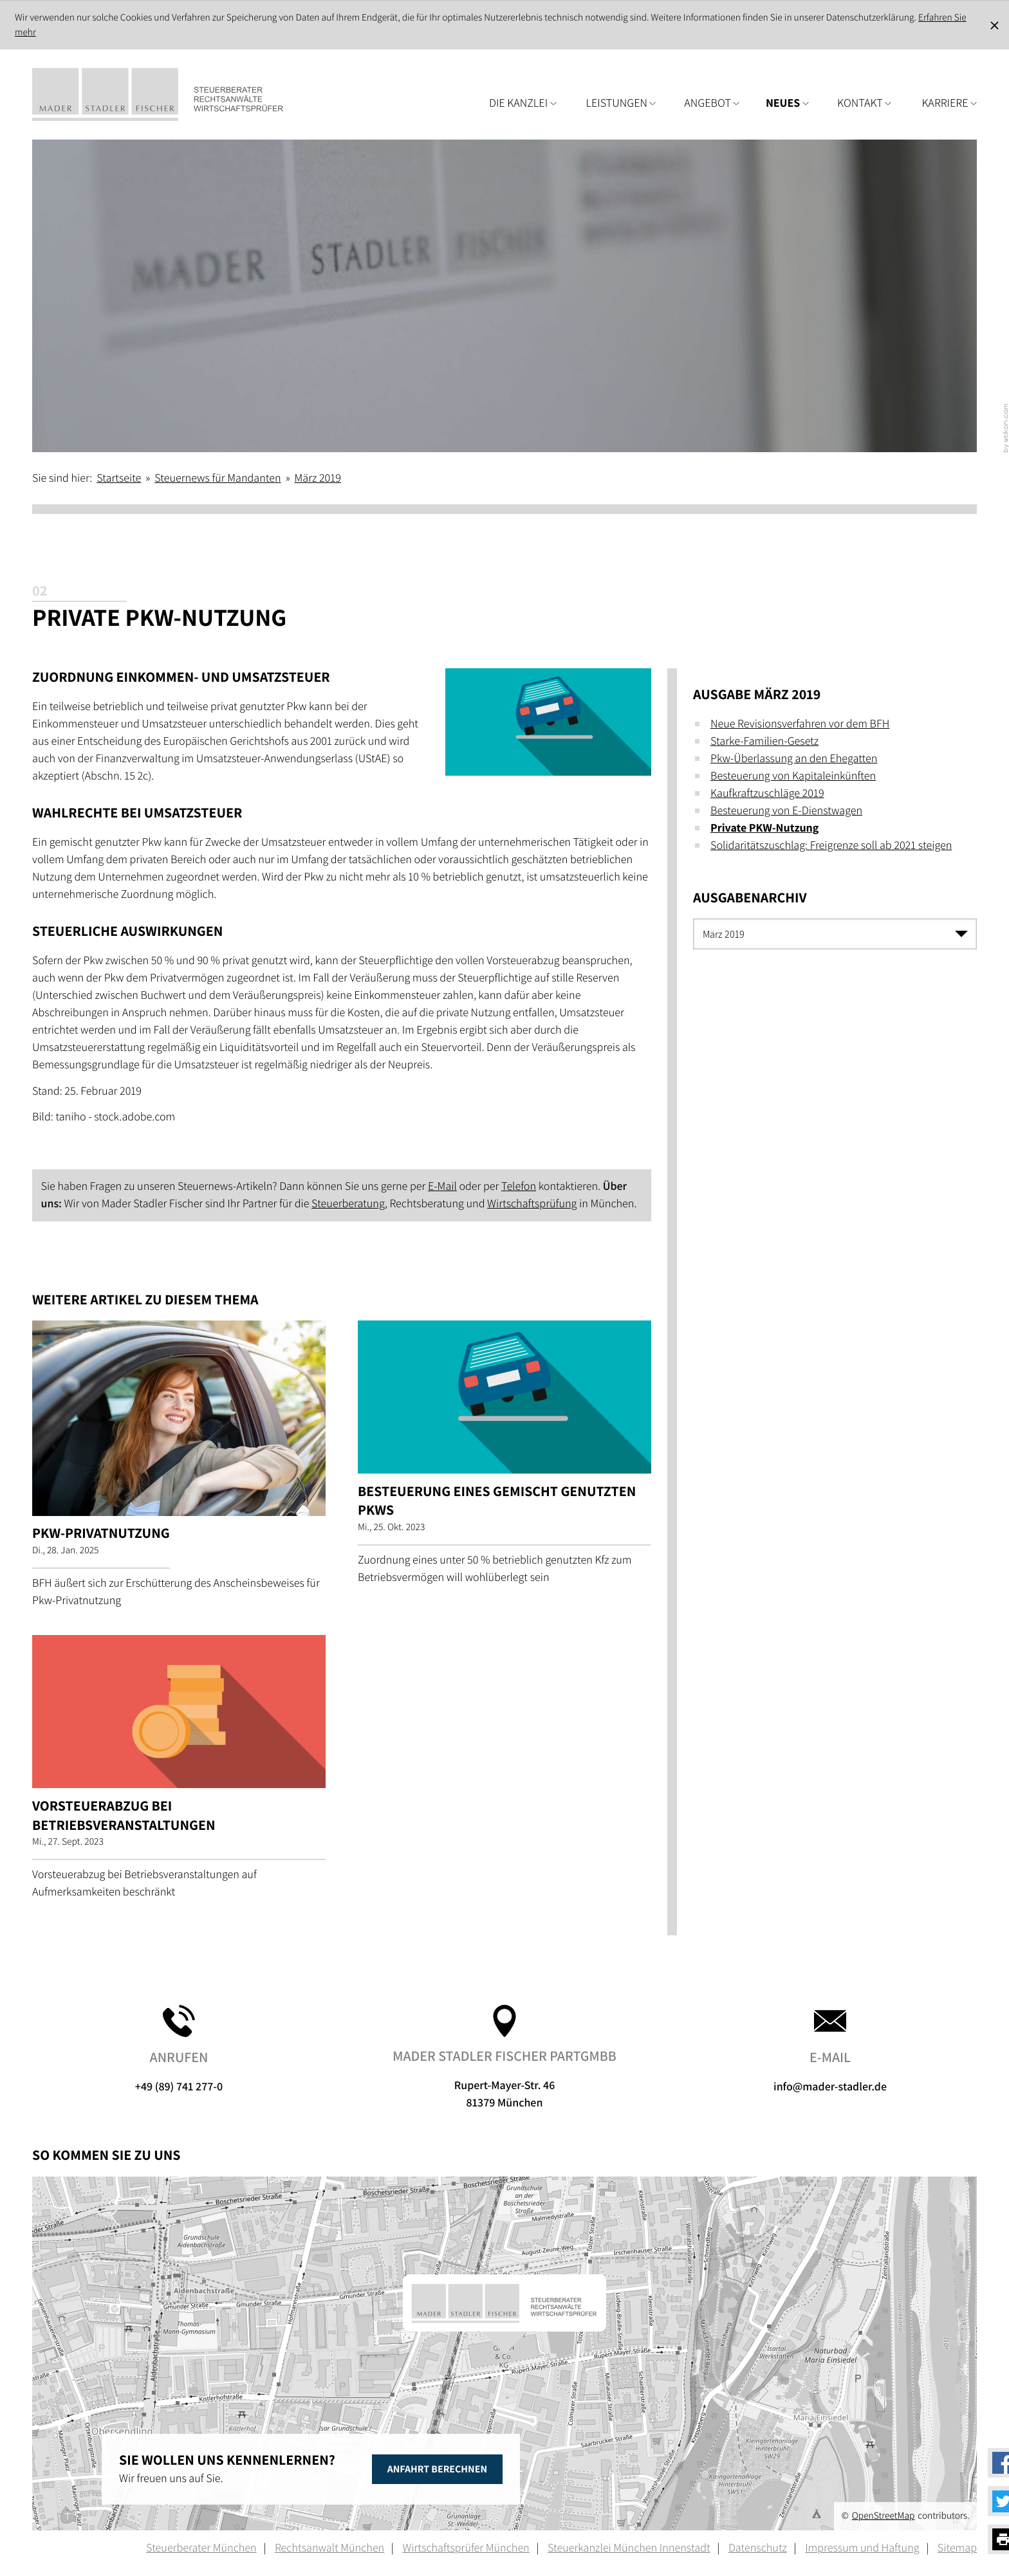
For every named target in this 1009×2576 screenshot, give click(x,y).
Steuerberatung (348, 1203)
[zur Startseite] (177, 94)
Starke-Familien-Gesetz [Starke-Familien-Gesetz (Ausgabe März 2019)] (764, 741)
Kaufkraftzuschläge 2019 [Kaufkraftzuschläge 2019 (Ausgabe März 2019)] (767, 793)
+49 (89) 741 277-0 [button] (179, 2050)
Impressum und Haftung (862, 2548)
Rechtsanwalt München (329, 2548)
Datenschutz (757, 2548)
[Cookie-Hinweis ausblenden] (995, 25)
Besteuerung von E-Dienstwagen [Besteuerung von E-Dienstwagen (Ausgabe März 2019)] (786, 810)
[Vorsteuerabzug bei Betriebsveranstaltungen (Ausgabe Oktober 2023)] (179, 1772)
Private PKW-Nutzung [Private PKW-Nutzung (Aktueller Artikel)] (764, 828)
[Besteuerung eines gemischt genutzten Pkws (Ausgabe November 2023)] (504, 1457)
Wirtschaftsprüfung (532, 1203)
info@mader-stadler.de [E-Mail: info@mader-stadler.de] (830, 2050)
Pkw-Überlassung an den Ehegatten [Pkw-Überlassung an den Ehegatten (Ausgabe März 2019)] (793, 758)
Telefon (518, 1186)
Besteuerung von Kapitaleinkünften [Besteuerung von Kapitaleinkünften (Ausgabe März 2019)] (793, 776)
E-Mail (442, 1186)
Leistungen (621, 103)
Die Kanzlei (523, 103)
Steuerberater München (201, 2548)
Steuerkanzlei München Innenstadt (629, 2548)
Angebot (711, 103)
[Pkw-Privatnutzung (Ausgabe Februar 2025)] (179, 1469)
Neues (787, 103)
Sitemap (957, 2548)
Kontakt (864, 103)
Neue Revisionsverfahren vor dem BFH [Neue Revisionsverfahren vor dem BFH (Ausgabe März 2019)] (799, 724)
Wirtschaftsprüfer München (465, 2548)
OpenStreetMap (883, 2515)
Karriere (949, 103)
